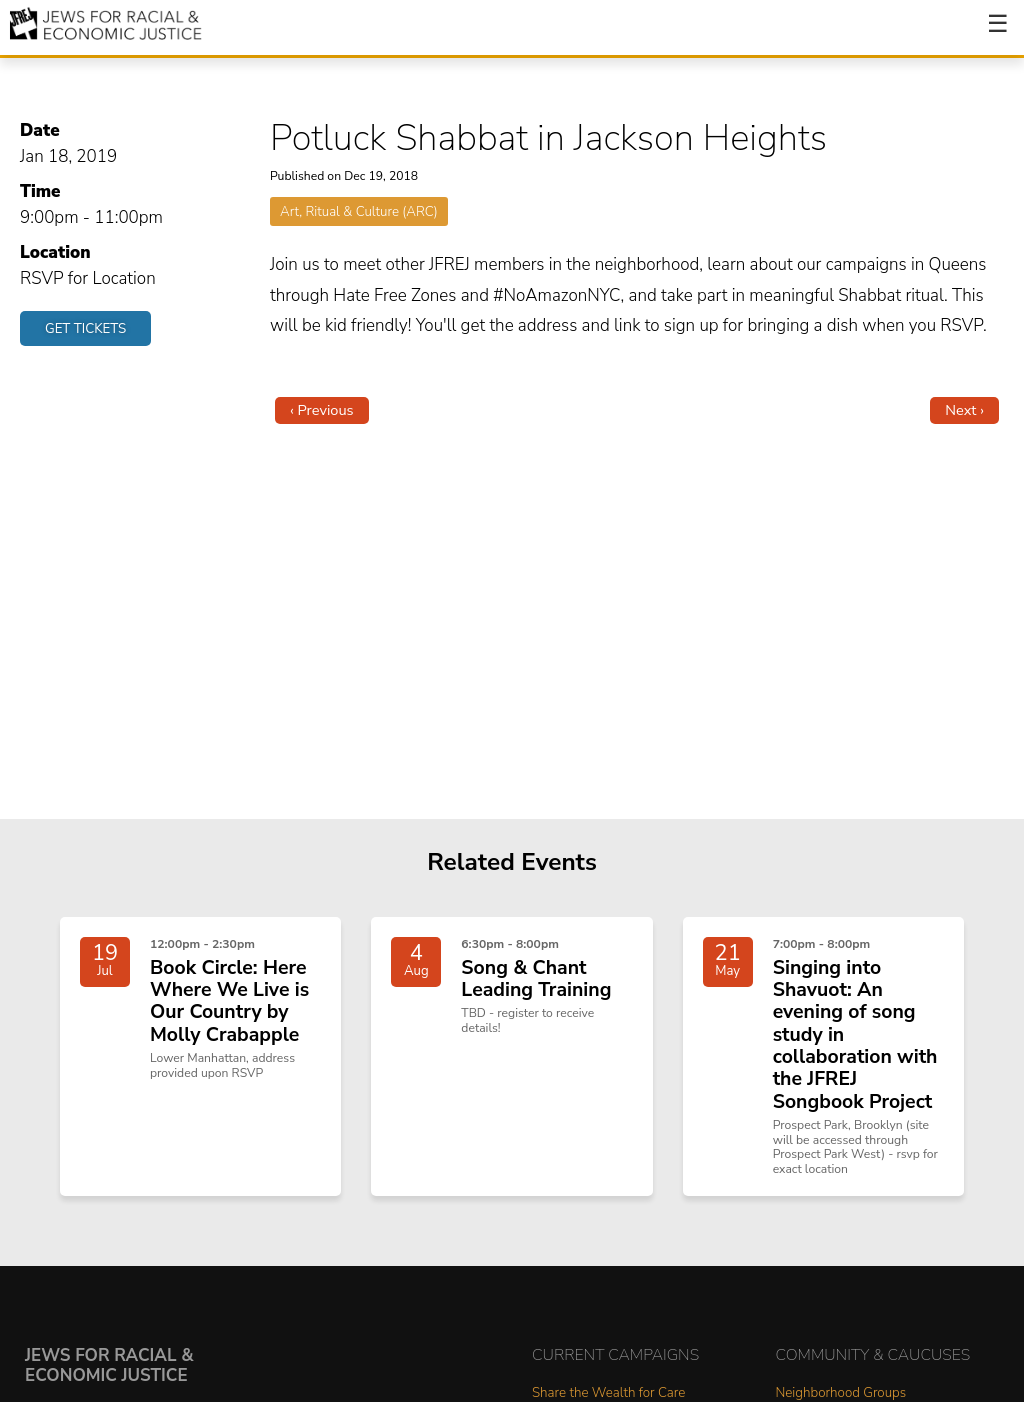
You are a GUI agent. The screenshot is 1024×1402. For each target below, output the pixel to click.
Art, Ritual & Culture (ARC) (359, 211)
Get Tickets (85, 328)
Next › (964, 410)
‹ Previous (322, 410)
